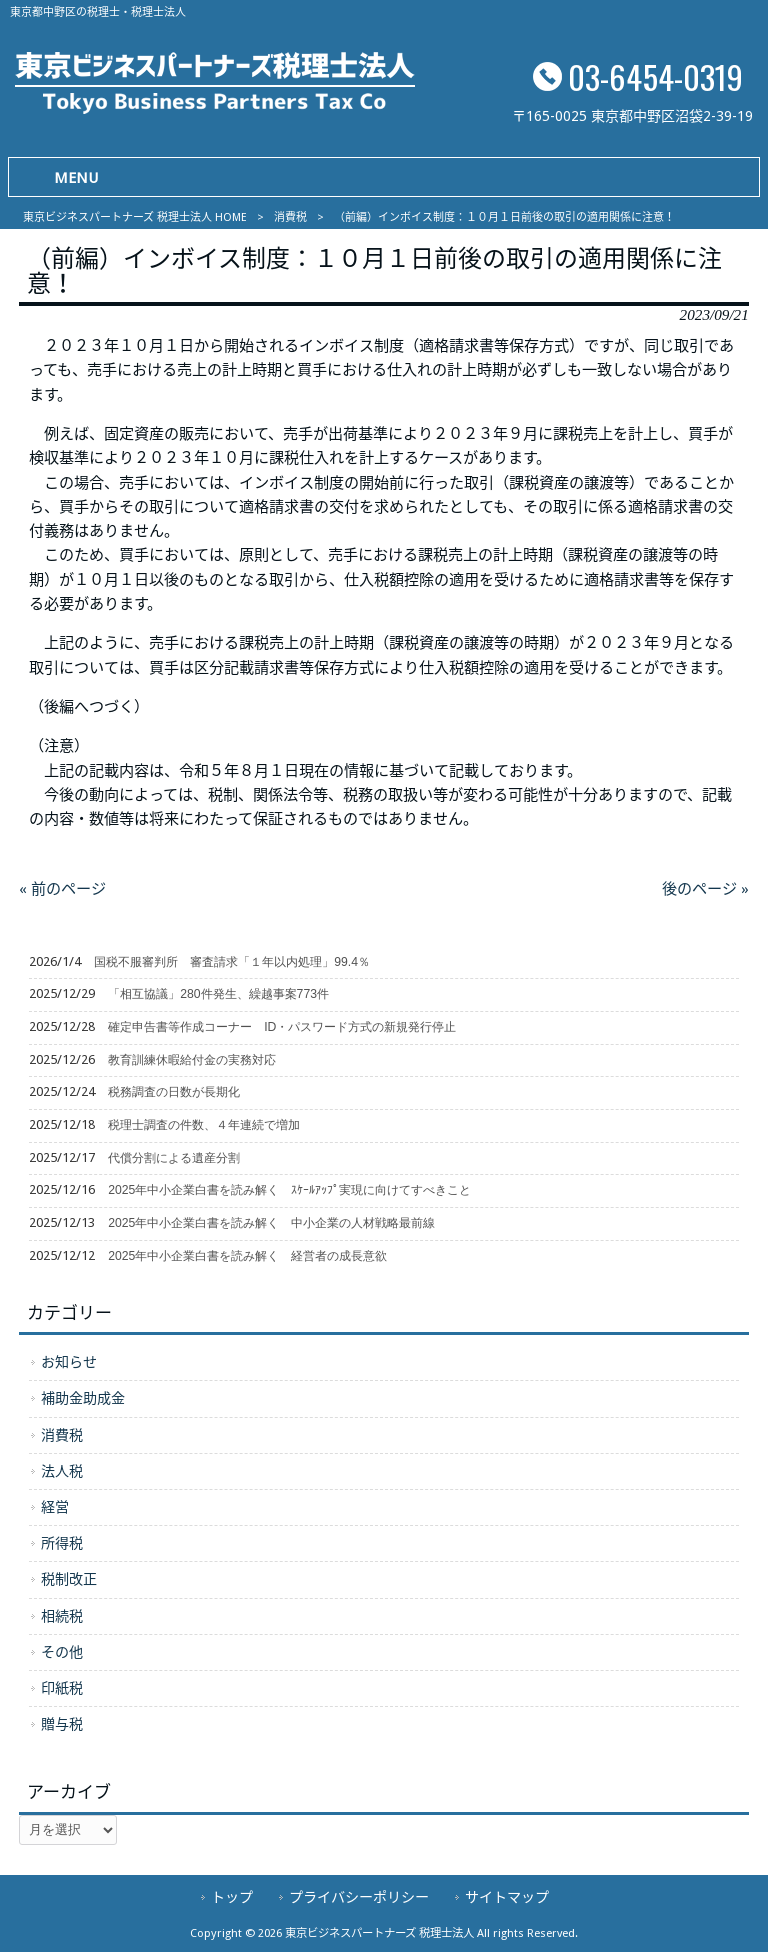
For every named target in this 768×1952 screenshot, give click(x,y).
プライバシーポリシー (359, 1897)
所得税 (62, 1543)
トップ (232, 1897)
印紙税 (62, 1688)
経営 (55, 1507)
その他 (62, 1652)
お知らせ (69, 1362)
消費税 (290, 217)
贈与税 (62, 1724)
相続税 (62, 1616)
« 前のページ (62, 889)
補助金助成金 (83, 1398)
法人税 (62, 1471)
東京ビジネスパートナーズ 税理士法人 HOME (135, 217)
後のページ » (705, 889)
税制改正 (69, 1579)
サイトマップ (507, 1897)
